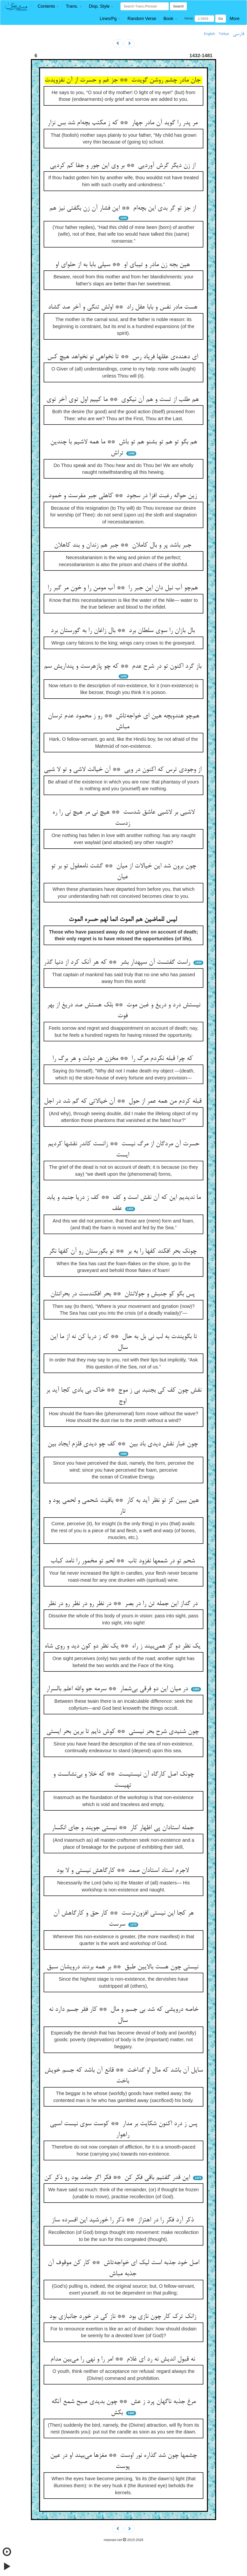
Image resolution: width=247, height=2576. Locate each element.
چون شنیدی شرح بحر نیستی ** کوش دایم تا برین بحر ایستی (123, 1732)
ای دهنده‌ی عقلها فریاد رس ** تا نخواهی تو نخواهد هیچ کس (123, 357)
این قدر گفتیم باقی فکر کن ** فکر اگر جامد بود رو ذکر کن (118, 2178)
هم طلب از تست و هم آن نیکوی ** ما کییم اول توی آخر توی (123, 400)
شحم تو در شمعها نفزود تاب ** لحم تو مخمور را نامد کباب (123, 1561)
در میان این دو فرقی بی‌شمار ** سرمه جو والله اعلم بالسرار (118, 1689)
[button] (48, 6)
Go (220, 19)
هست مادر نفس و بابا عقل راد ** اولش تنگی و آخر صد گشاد (123, 307)
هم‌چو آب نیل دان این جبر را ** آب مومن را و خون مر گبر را (124, 588)
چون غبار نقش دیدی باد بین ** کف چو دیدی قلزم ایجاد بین (124, 1444)
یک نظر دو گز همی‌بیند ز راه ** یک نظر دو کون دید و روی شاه (123, 1646)
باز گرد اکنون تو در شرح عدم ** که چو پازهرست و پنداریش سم (123, 666)
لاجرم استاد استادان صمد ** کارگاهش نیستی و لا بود (123, 1871)
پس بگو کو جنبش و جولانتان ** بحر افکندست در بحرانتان (123, 1294)
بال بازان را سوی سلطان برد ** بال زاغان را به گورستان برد (124, 631)
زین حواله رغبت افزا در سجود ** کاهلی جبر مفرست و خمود (123, 496)
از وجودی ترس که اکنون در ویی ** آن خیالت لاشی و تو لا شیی (123, 770)
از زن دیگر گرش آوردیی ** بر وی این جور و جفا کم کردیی (123, 166)
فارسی (238, 34)
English (209, 34)
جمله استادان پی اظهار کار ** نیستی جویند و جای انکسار (124, 1828)
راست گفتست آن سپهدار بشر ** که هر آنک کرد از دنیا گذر (118, 962)
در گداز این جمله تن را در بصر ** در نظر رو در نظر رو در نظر (123, 1604)
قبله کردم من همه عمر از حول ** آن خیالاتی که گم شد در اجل (123, 1101)
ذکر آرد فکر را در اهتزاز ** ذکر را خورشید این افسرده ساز (124, 2220)
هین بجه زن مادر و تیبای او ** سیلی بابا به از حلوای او (123, 265)
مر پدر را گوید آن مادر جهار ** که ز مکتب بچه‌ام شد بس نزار (123, 123)
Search (178, 6)
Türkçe (224, 34)
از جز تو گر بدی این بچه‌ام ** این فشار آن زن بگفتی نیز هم (123, 208)
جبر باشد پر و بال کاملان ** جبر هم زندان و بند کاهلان (123, 545)
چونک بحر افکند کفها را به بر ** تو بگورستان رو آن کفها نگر (124, 1251)
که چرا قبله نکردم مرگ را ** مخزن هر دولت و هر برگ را (123, 1059)
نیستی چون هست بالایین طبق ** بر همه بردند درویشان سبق (123, 1967)
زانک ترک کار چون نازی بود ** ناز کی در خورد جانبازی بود (123, 2317)
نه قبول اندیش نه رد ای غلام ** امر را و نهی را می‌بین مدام (123, 2359)
